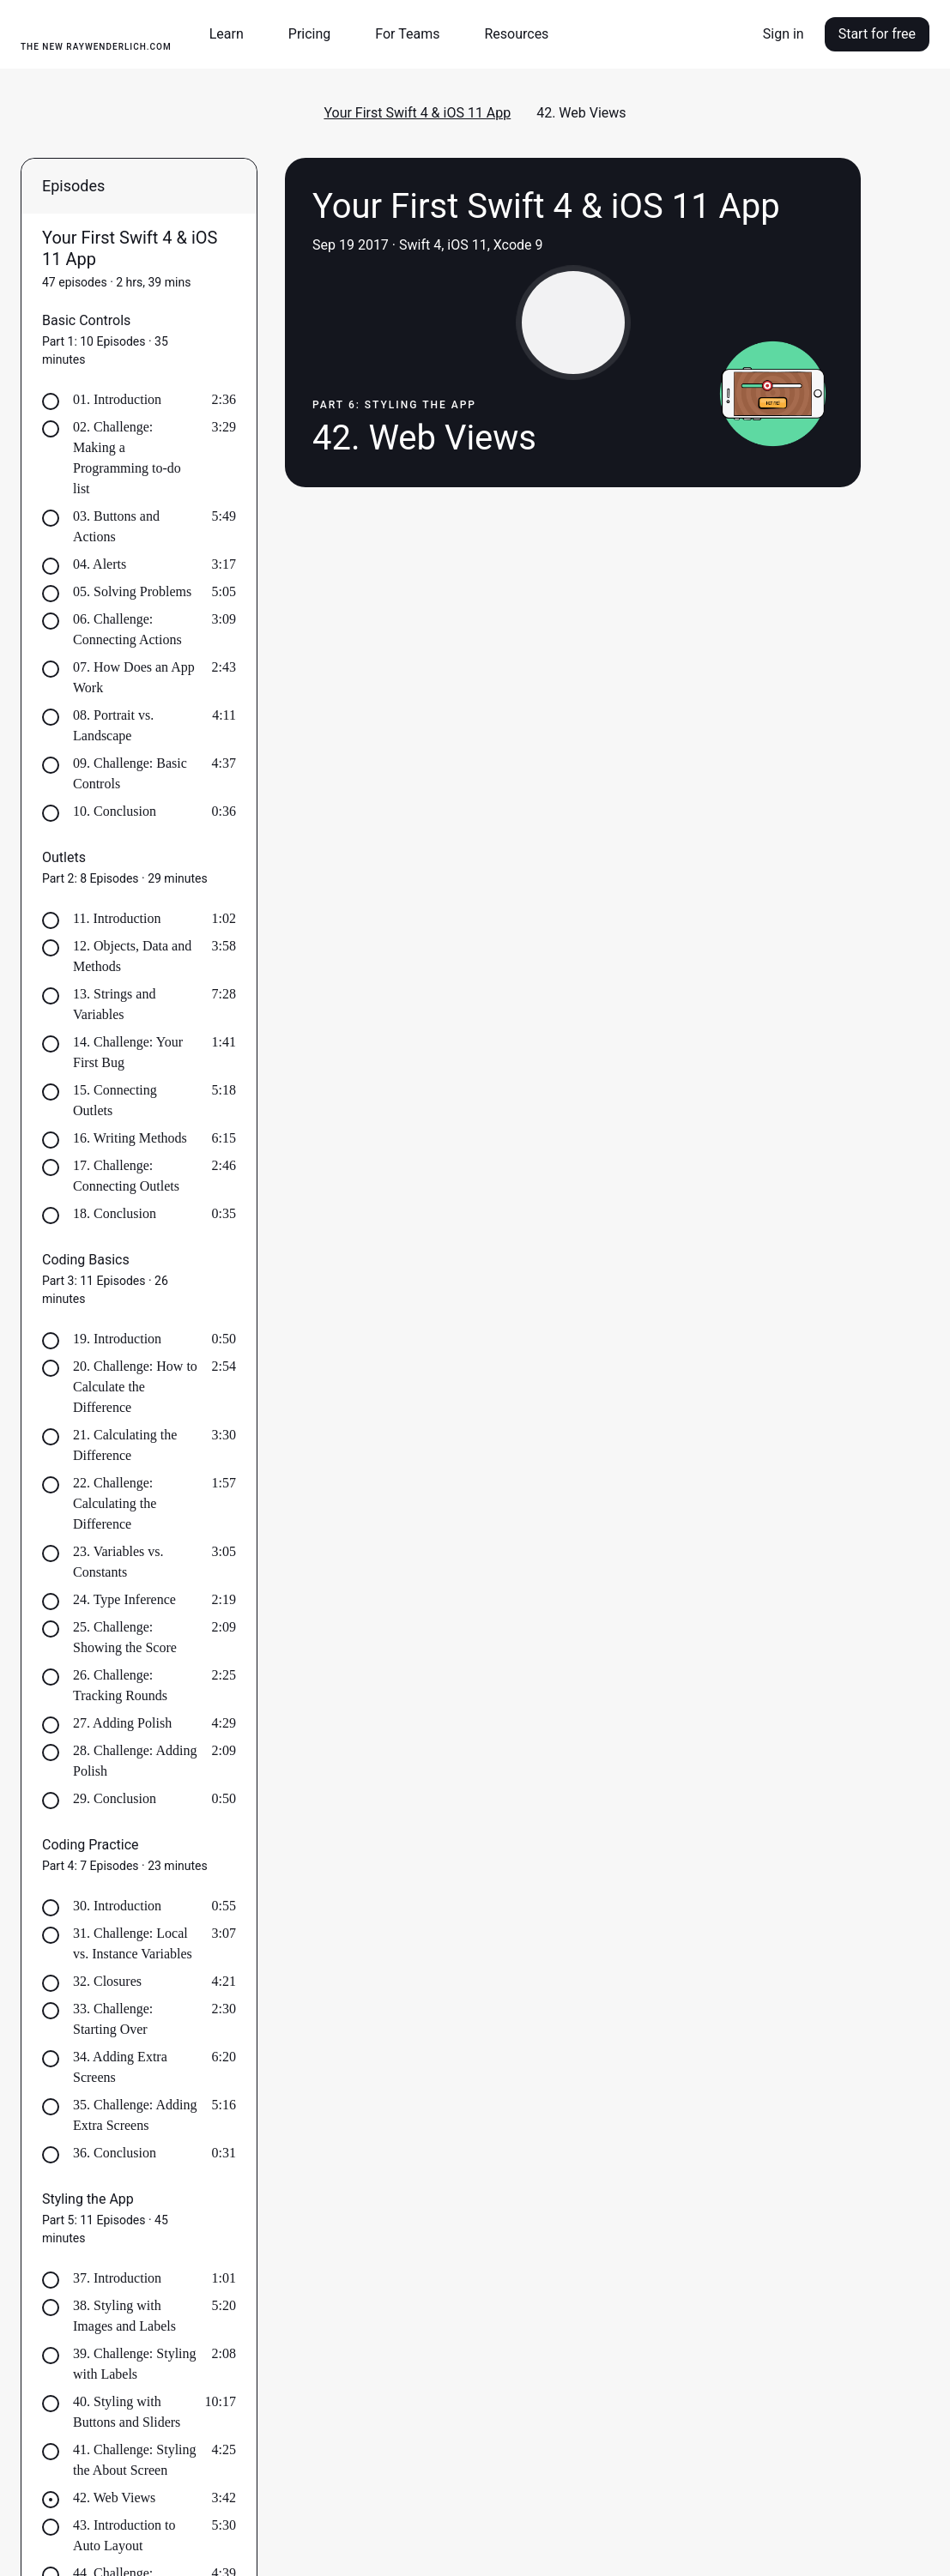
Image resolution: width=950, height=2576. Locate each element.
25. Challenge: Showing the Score (125, 1637)
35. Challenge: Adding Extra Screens (135, 2115)
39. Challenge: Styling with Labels (135, 2363)
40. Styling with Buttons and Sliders (126, 2411)
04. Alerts (99, 564)
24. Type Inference (124, 1599)
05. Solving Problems (132, 591)
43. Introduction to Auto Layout (124, 2535)
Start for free (877, 34)
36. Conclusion (114, 2152)
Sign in (783, 34)
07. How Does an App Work (134, 677)
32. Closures (107, 1981)
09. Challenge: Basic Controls (130, 773)
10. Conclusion (114, 811)
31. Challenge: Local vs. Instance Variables (132, 1943)
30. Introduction (117, 1905)
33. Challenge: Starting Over (113, 2018)
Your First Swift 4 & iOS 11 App (417, 113)
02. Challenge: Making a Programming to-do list (127, 457)
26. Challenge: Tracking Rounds (120, 1685)
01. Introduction (117, 399)
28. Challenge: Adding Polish (135, 1760)
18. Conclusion (114, 1213)
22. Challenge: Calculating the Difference (114, 1503)
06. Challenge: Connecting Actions (127, 629)
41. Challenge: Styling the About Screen (135, 2459)
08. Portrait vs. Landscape (113, 725)
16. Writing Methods (130, 1138)
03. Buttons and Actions (116, 526)
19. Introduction (117, 1338)
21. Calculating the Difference (125, 1445)
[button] (233, 34)
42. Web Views (114, 2497)
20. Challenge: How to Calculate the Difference (135, 1387)
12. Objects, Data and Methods (132, 956)
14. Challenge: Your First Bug (128, 1052)
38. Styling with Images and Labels (124, 2315)
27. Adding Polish (122, 1723)
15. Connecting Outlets (115, 1100)
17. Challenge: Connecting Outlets (126, 1175)
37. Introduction (117, 2278)
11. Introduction (117, 918)
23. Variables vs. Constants (118, 1561)
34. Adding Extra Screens (120, 2066)
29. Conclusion (114, 1798)
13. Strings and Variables (114, 1004)
